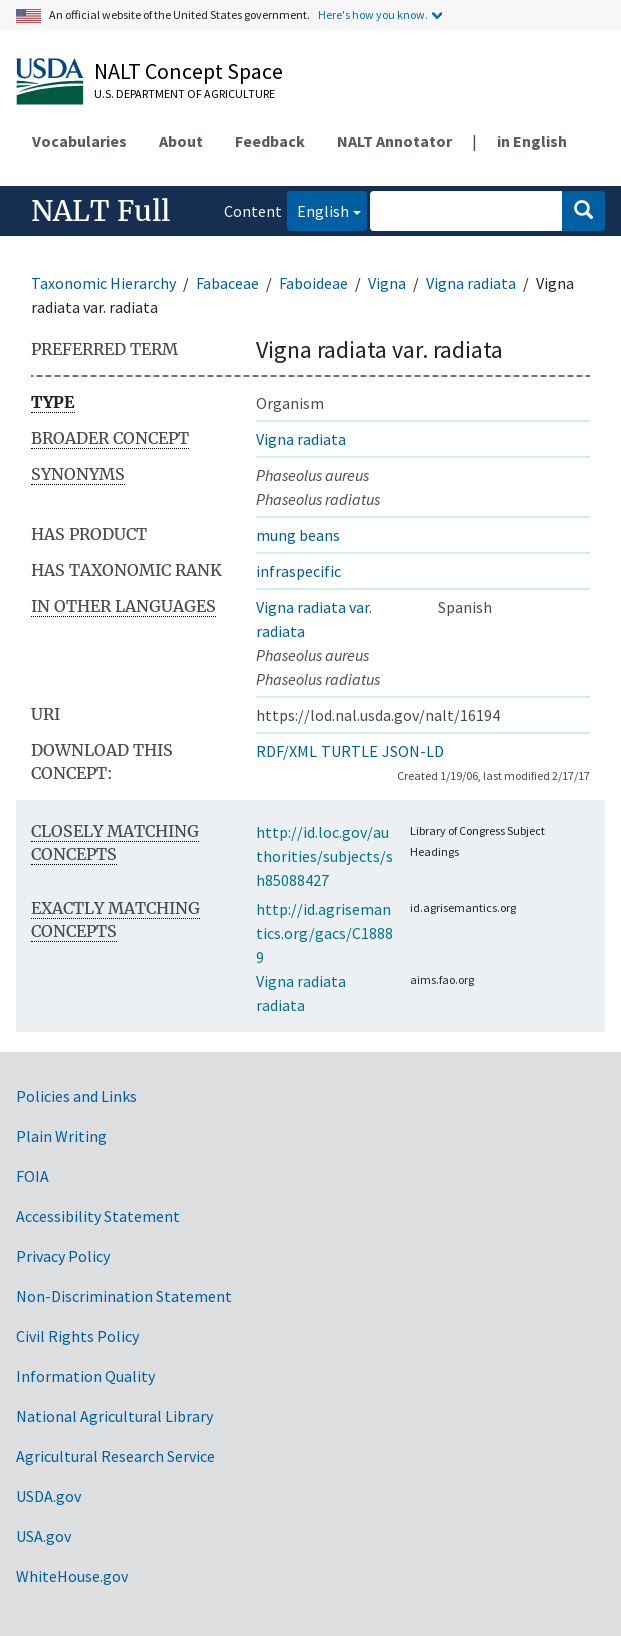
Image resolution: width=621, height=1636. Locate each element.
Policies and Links (76, 1096)
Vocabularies (79, 141)
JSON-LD (413, 751)
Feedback (270, 141)
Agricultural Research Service (115, 1456)
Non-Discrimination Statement (124, 1296)
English (318, 209)
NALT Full (100, 211)
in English (532, 141)
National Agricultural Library (114, 1416)
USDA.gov (48, 1496)
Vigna (387, 283)
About (181, 141)
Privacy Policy (63, 1256)
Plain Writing (61, 1136)
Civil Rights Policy (77, 1336)
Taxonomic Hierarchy (103, 283)
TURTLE (349, 751)
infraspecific (298, 571)
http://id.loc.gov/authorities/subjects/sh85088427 (324, 856)
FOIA (32, 1176)
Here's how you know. (373, 14)
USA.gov (43, 1536)
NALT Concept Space (188, 71)
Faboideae (313, 283)
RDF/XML (286, 751)
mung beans (298, 535)
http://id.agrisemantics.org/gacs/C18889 (324, 933)
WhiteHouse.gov (72, 1576)
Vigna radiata (471, 283)
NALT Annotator (394, 141)
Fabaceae (227, 283)
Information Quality (85, 1376)
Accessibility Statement (98, 1216)
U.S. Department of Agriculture (184, 93)
